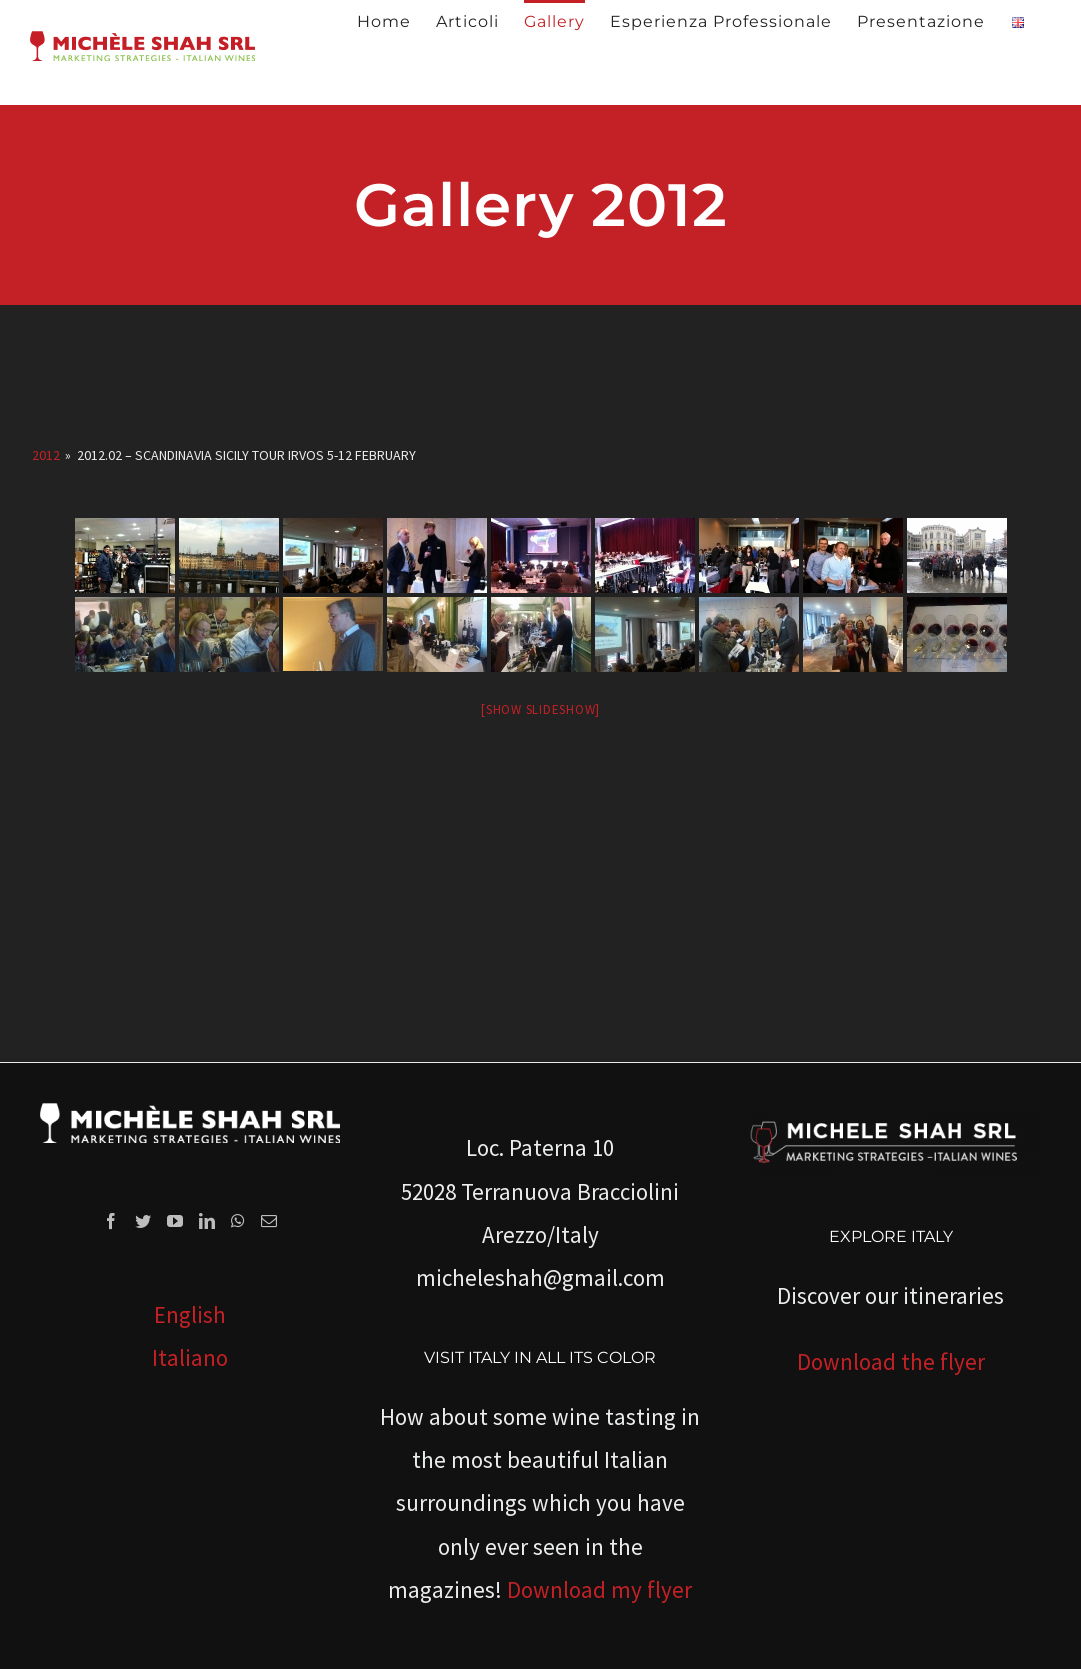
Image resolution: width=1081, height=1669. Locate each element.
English (190, 1314)
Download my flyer (599, 1589)
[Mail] (269, 1221)
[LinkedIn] (207, 1221)
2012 (46, 455)
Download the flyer (891, 1361)
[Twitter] (143, 1221)
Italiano (190, 1357)
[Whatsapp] (238, 1221)
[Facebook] (111, 1221)
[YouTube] (175, 1221)
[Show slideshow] (540, 709)
